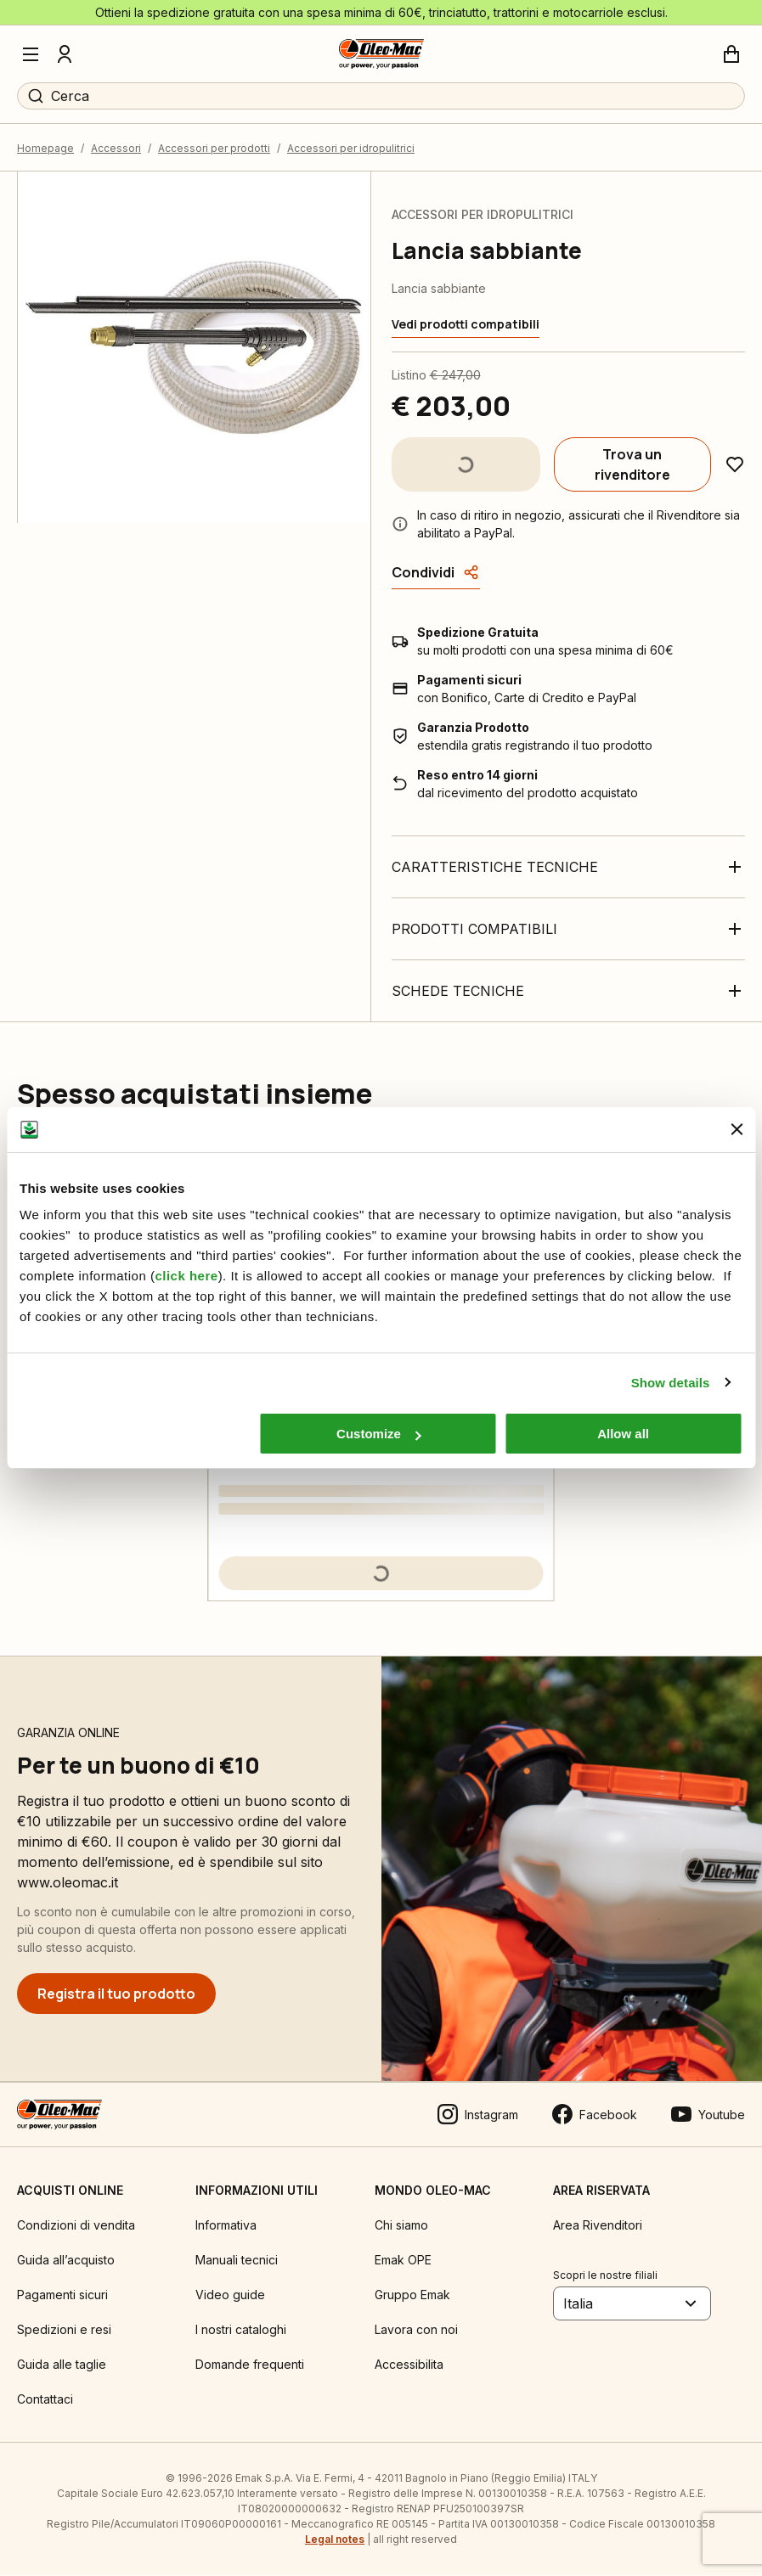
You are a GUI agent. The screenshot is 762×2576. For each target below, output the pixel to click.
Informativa (226, 2226)
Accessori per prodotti (214, 149)
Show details (670, 1382)
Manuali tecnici (236, 2260)
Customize (378, 1433)
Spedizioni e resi (64, 2330)
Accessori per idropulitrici (351, 149)
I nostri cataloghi (240, 2330)
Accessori (116, 149)
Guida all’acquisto (66, 2260)
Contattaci (45, 2400)
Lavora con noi (416, 2330)
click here (186, 1275)
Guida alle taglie (61, 2365)
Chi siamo (401, 2226)
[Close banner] (736, 1129)
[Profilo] (64, 54)
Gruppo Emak (412, 2295)
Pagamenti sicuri (62, 2295)
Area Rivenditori (597, 2226)
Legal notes (334, 2540)
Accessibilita (409, 2365)
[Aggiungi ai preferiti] (735, 465)
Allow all (623, 1433)
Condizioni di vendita (76, 2226)
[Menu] (30, 54)
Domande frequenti (249, 2365)
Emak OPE (403, 2260)
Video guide (230, 2295)
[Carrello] (731, 54)
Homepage (45, 149)
